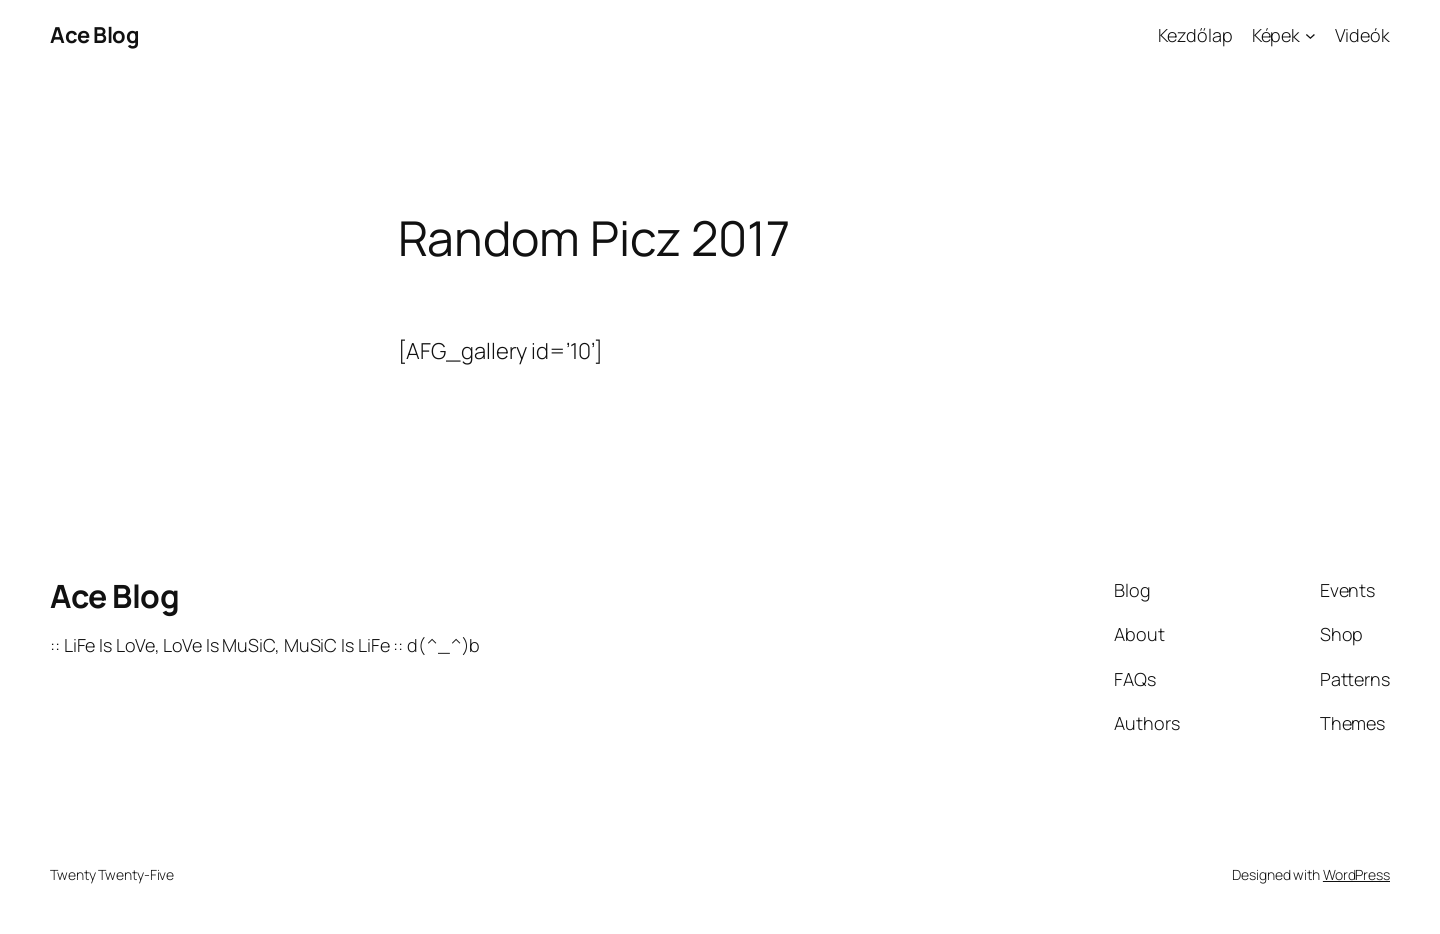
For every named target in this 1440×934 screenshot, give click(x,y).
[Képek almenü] (1310, 35)
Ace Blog (94, 35)
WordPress (1356, 874)
